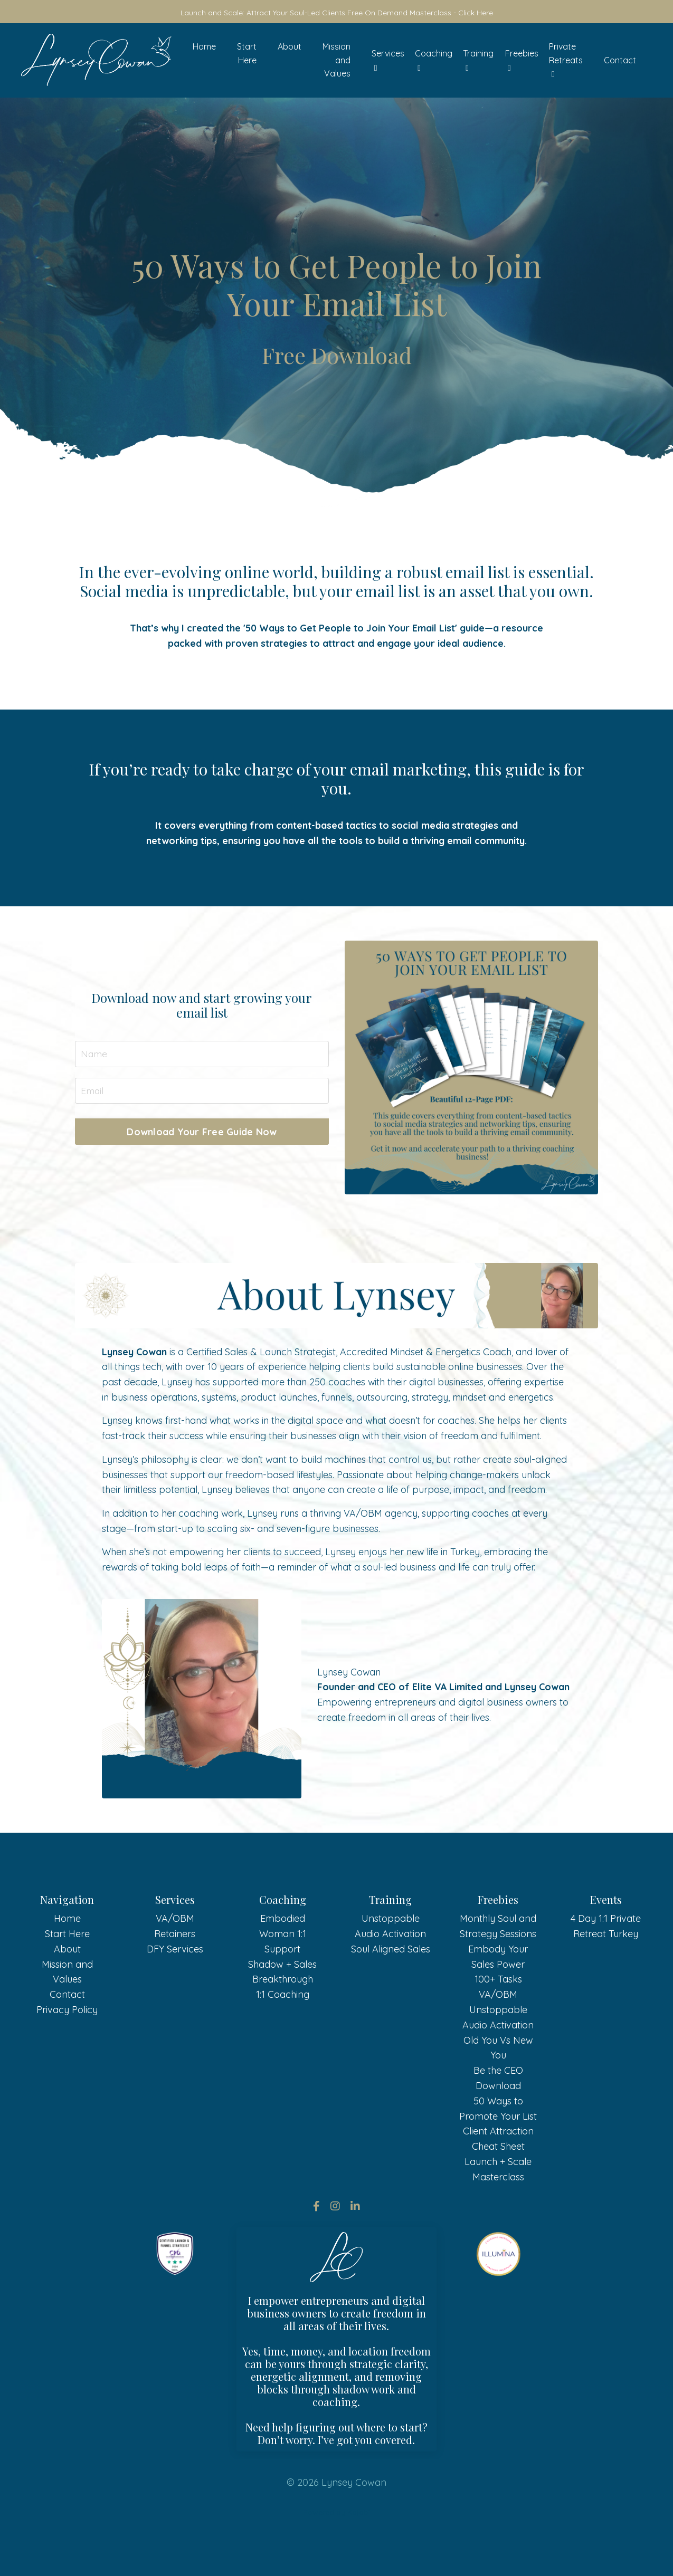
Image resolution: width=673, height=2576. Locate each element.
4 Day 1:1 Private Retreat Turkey (606, 1972)
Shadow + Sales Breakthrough (282, 2018)
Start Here (247, 54)
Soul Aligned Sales (390, 1995)
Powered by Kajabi (336, 2559)
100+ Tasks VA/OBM (498, 2033)
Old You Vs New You (498, 2094)
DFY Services (175, 1995)
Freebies (521, 61)
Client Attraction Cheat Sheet (498, 2185)
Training (478, 61)
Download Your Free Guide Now (202, 1132)
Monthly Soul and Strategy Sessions (498, 1972)
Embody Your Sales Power (498, 2003)
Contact (620, 60)
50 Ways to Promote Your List (498, 2154)
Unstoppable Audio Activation (390, 1972)
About (289, 47)
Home (204, 47)
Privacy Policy (67, 2056)
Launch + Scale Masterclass (498, 2215)
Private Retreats (566, 60)
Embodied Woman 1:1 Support (282, 1980)
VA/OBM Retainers (174, 1972)
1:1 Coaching (282, 2041)
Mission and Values (336, 60)
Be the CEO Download (498, 2124)
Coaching (433, 61)
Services (388, 61)
